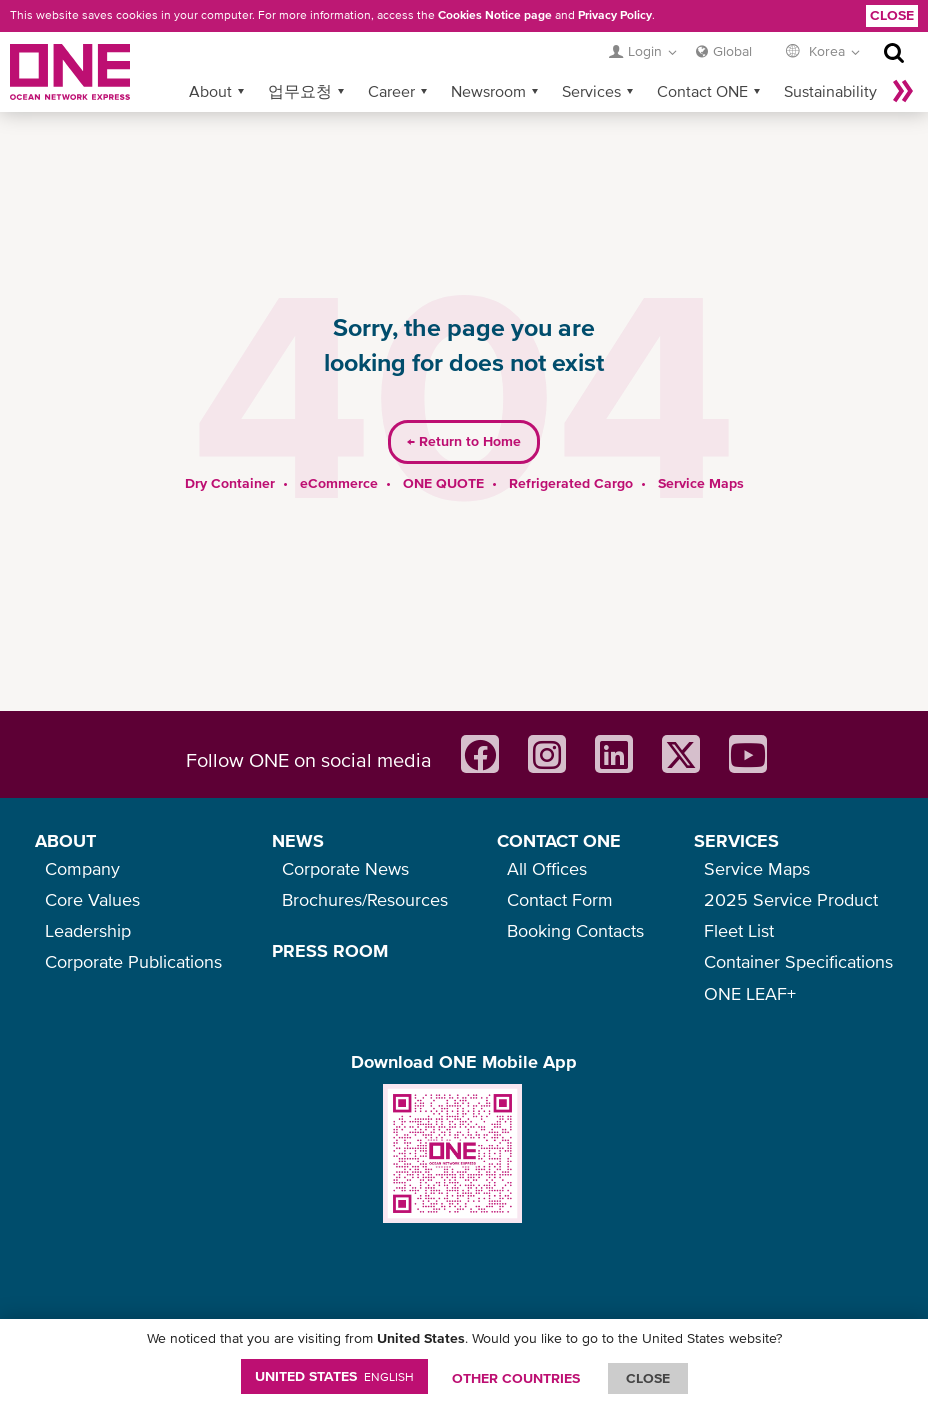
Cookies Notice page (495, 15)
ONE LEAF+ (750, 993)
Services (591, 59)
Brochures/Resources (365, 899)
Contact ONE (702, 59)
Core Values (92, 899)
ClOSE (648, 1378)
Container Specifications (798, 961)
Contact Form (560, 899)
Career (391, 59)
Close (892, 15)
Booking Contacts (575, 930)
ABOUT (65, 840)
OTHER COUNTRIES (516, 1378)
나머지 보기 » (903, 59)
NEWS (298, 840)
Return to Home (464, 410)
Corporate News (345, 868)
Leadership (88, 930)
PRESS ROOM (330, 950)
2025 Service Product (791, 899)
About (210, 59)
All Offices (547, 868)
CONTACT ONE (559, 840)
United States (334, 1376)
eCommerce (339, 451)
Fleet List (739, 930)
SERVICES (736, 840)
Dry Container (230, 451)
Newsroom (488, 59)
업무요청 (300, 59)
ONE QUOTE (443, 451)
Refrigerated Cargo (571, 451)
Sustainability (830, 59)
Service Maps (701, 451)
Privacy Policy (615, 15)
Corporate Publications (133, 961)
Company (82, 868)
